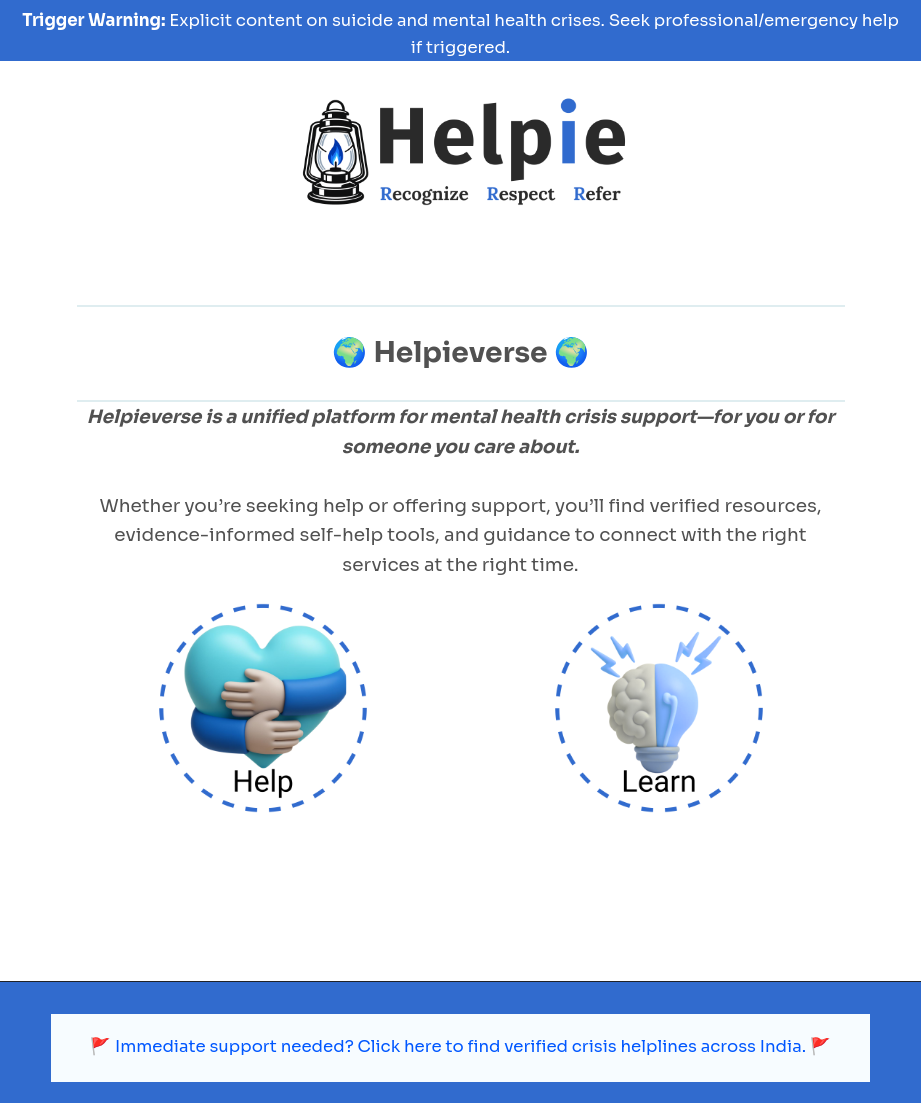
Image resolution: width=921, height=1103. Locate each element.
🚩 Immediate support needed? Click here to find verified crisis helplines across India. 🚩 (460, 990)
